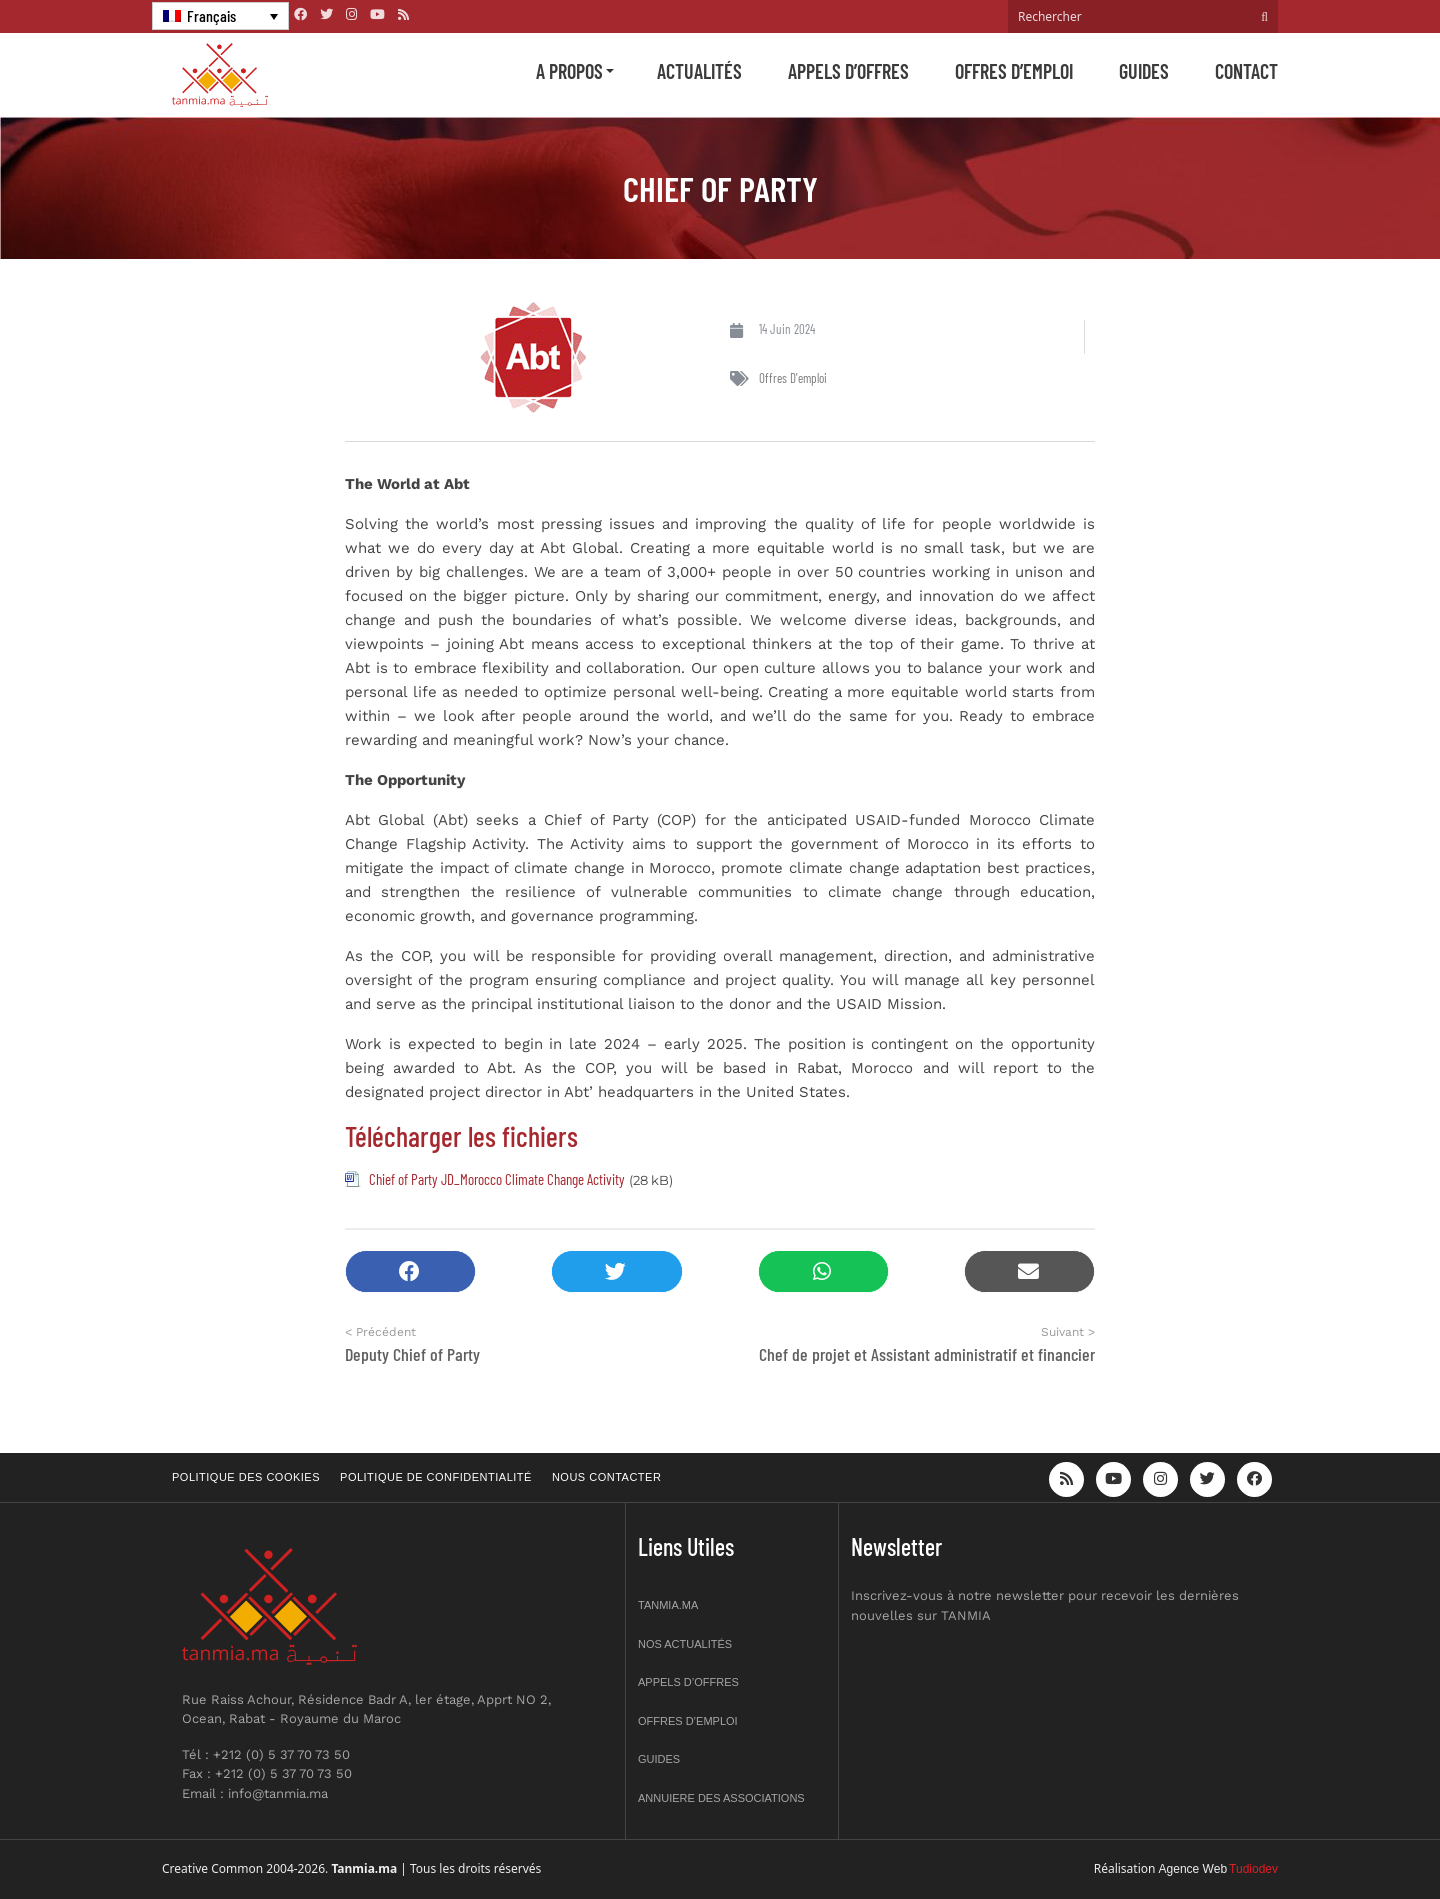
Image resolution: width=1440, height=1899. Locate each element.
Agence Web (1193, 1869)
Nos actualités (685, 1644)
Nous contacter (606, 1477)
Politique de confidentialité (436, 1477)
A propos (569, 71)
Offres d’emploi (1014, 71)
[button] (410, 1271)
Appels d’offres (848, 71)
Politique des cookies (246, 1477)
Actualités (699, 71)
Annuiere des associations (721, 1798)
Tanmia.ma (668, 1605)
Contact (1246, 71)
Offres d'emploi (793, 378)
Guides (1144, 71)
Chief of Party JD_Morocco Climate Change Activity (497, 1179)
